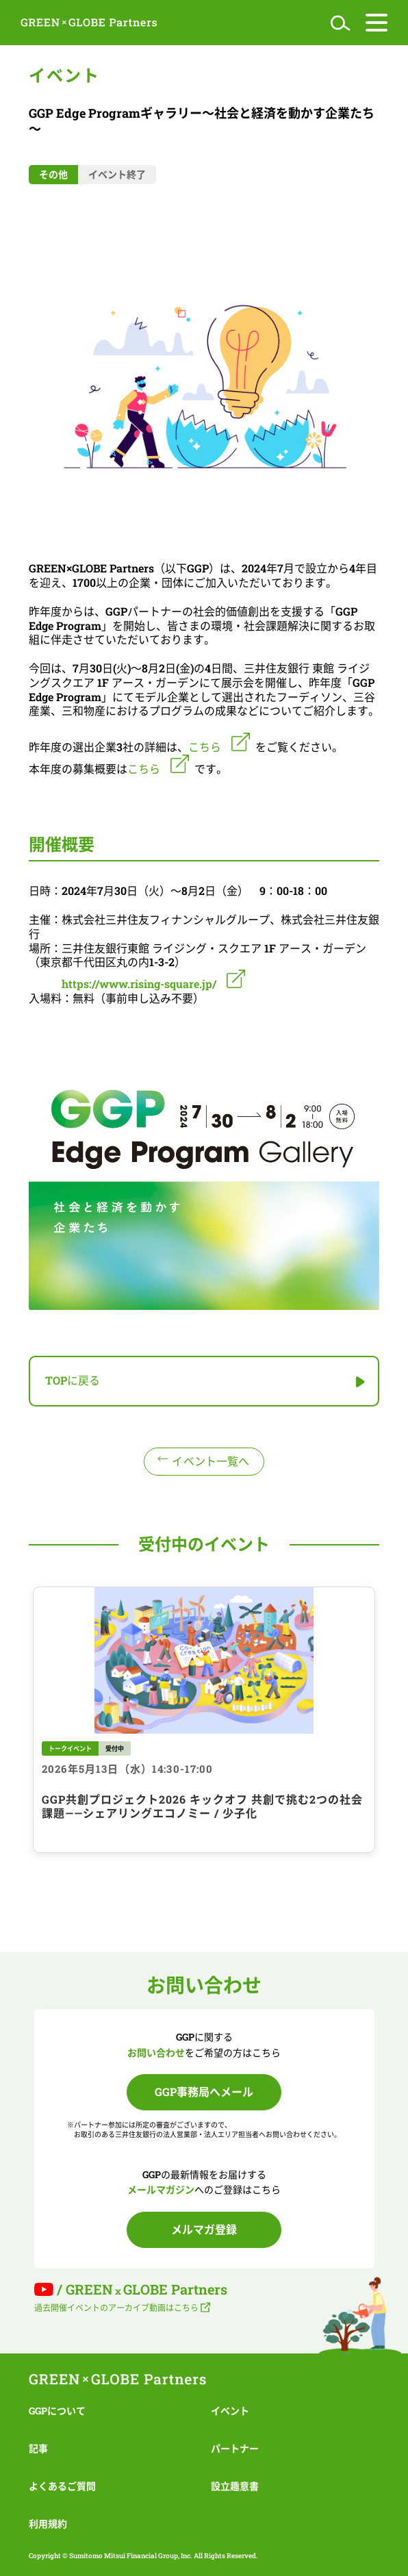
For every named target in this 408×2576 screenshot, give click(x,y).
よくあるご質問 (62, 2485)
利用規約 (48, 2523)
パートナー (235, 2448)
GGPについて (57, 2410)
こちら (143, 768)
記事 (38, 2448)
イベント (230, 2410)
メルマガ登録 (204, 2229)
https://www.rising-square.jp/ (139, 983)
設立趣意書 (235, 2485)
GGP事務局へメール (204, 2091)
